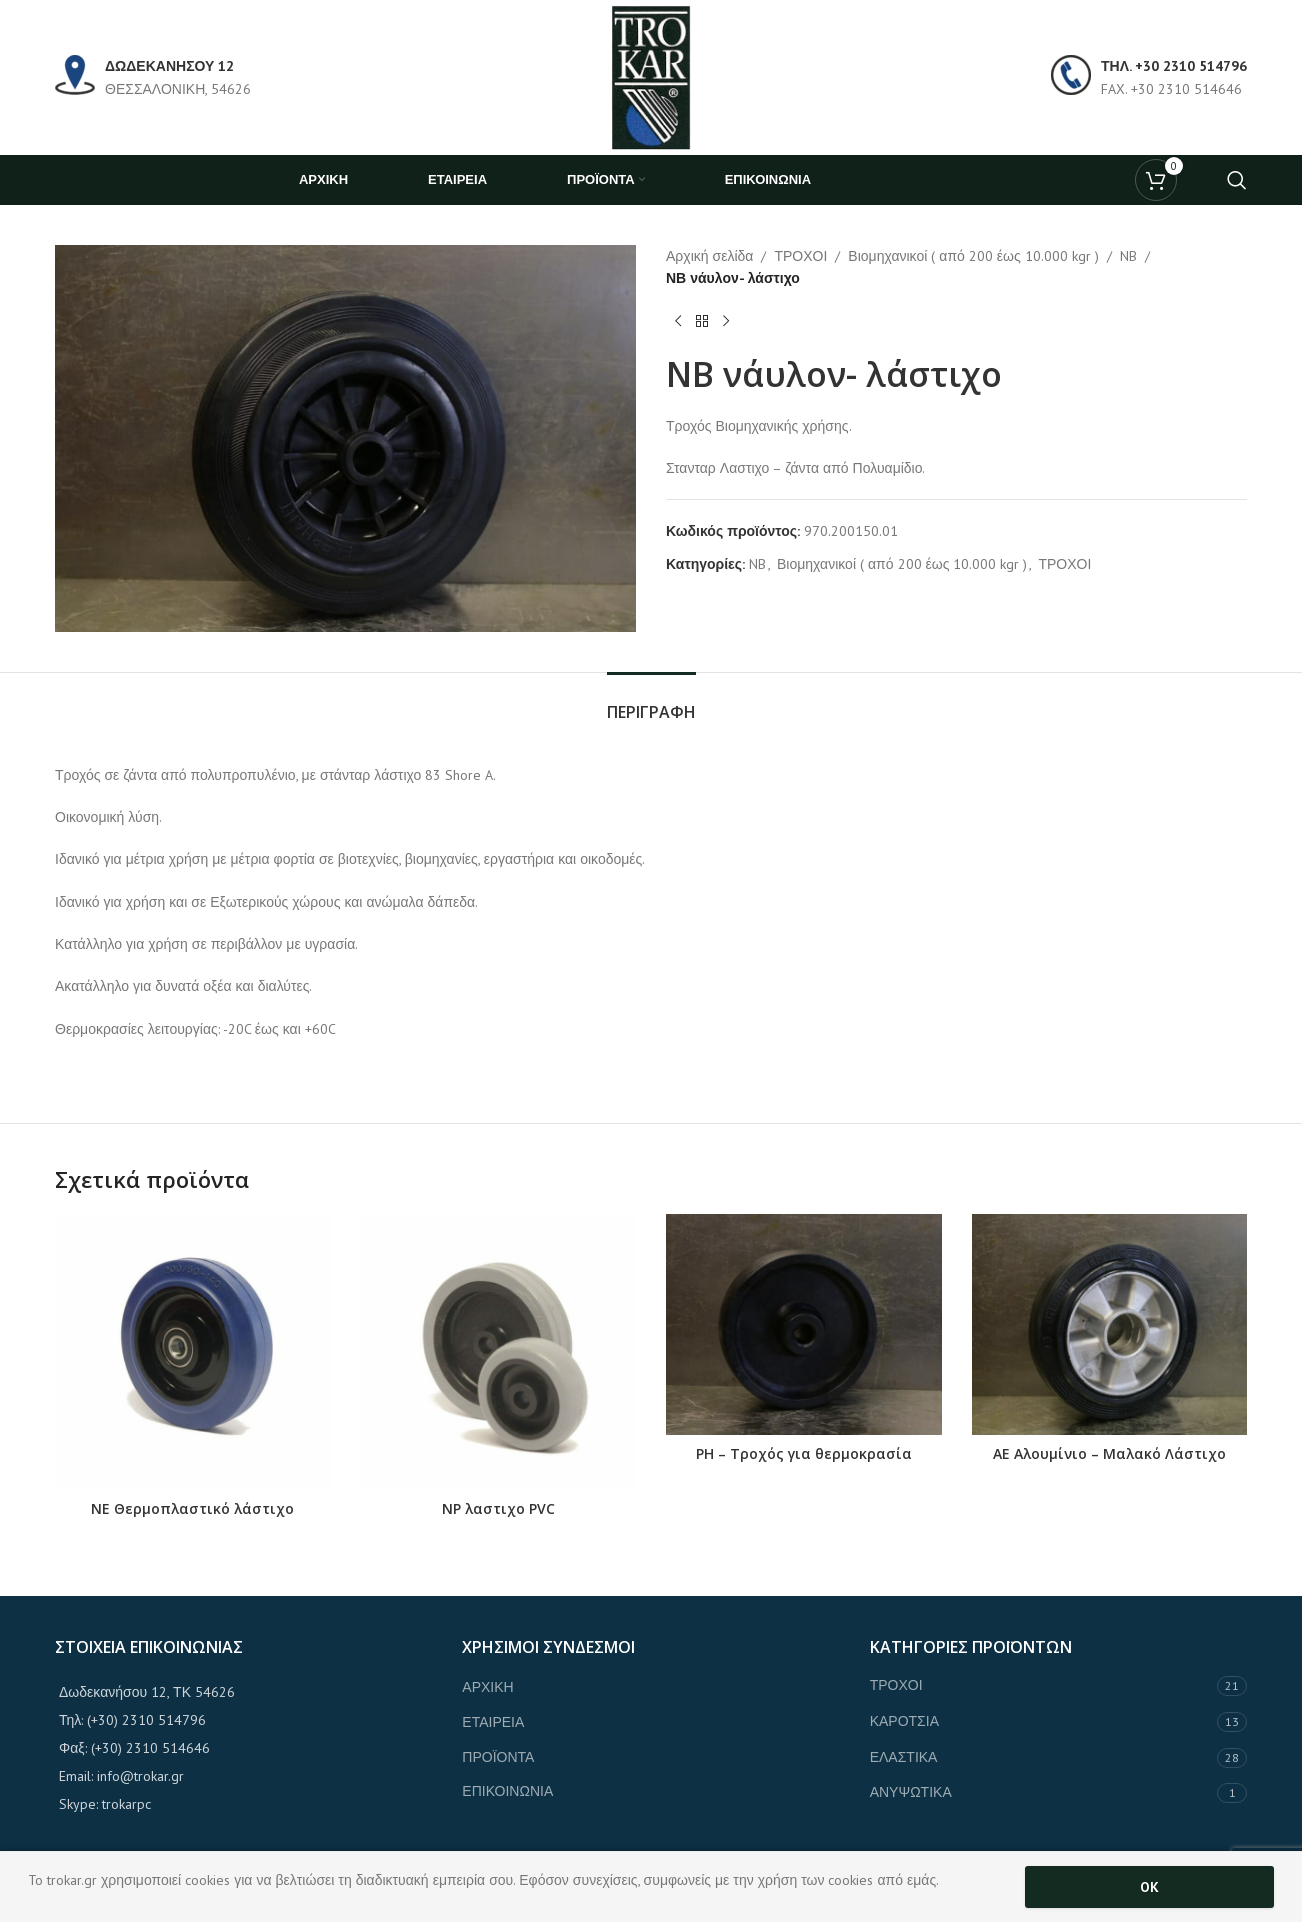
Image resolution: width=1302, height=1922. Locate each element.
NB (1128, 256)
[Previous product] (678, 322)
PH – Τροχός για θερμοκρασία (804, 1453)
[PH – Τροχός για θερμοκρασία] (804, 1324)
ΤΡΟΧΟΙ (800, 256)
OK (1149, 1887)
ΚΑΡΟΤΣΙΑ (904, 1721)
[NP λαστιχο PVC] (499, 1352)
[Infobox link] (153, 77)
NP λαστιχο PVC (498, 1508)
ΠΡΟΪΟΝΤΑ (498, 1757)
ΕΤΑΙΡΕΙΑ (493, 1722)
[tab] (651, 702)
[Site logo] (651, 76)
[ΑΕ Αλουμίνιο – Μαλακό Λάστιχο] (1110, 1324)
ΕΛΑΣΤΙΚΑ (904, 1757)
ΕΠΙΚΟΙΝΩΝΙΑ (507, 1791)
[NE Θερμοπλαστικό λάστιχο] (193, 1352)
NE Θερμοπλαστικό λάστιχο (192, 1508)
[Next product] (726, 322)
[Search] (1237, 180)
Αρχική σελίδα (709, 256)
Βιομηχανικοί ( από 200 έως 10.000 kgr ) (973, 256)
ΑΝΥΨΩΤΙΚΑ (911, 1792)
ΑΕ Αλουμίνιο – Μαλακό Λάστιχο (1109, 1453)
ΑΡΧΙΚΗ (487, 1687)
